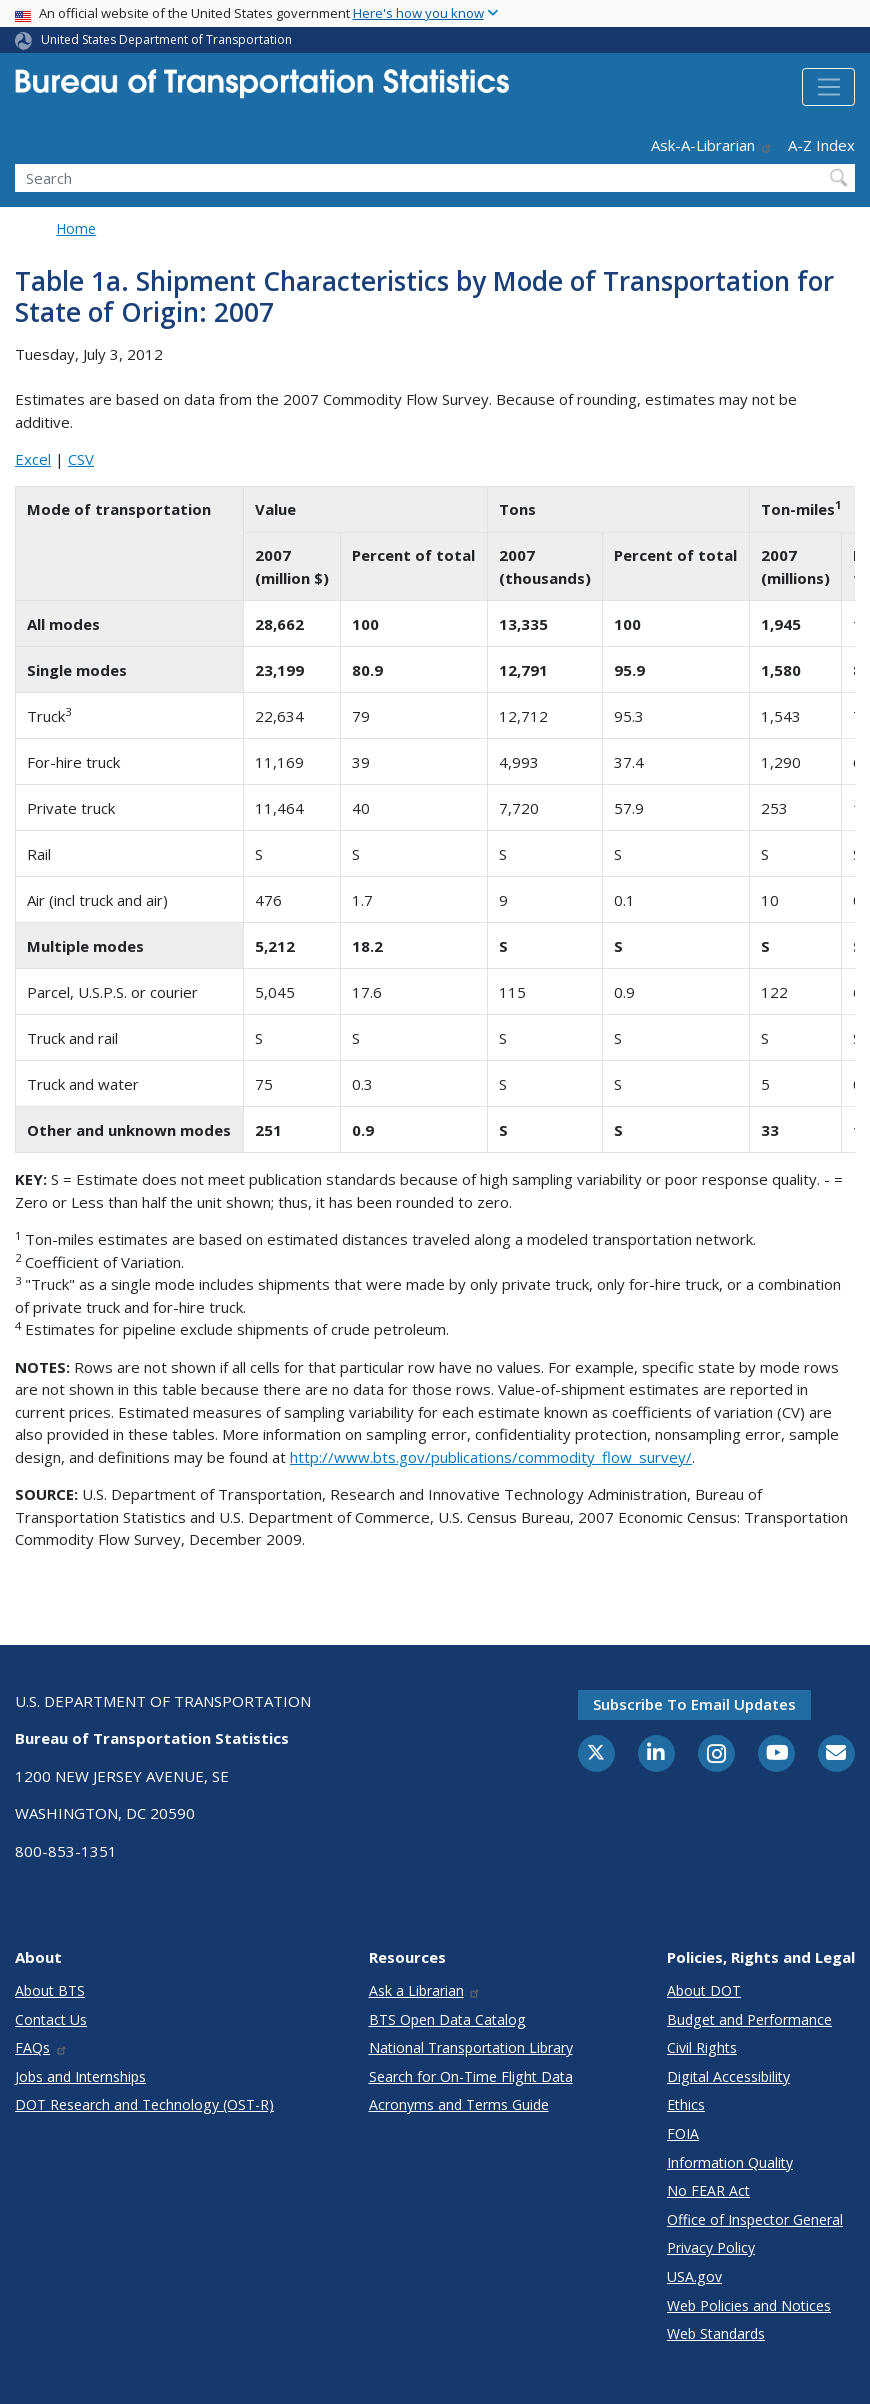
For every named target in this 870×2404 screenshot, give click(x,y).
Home (76, 228)
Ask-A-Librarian (712, 145)
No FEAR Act (708, 2190)
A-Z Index (821, 145)
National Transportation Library (471, 2047)
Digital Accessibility (728, 2076)
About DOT (704, 1990)
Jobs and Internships (80, 2076)
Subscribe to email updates (694, 1704)
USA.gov (694, 2276)
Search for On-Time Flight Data (471, 2076)
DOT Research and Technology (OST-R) (144, 2104)
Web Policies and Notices (749, 2305)
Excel (33, 459)
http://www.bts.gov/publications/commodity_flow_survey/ (491, 1457)
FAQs (41, 2047)
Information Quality (730, 2162)
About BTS (50, 1990)
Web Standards (716, 2333)
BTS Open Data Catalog (447, 2019)
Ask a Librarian (425, 1990)
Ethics (686, 2104)
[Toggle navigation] (828, 87)
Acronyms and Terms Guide (459, 2104)
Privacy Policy (711, 2247)
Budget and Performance (749, 2019)
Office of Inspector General (755, 2219)
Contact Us (51, 2019)
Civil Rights (702, 2047)
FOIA (683, 2133)
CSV (81, 459)
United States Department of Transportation (166, 39)
